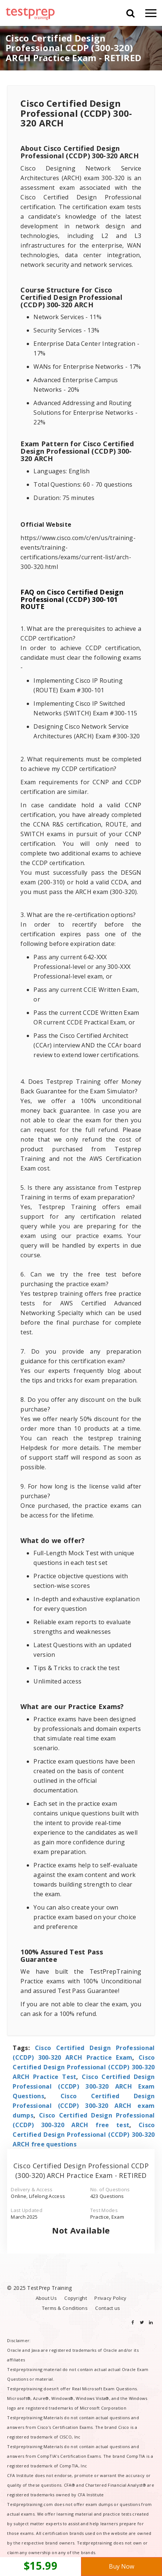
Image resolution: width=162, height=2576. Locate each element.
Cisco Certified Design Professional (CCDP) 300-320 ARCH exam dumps (84, 2105)
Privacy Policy (110, 2298)
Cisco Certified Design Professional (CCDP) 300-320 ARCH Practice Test (84, 2067)
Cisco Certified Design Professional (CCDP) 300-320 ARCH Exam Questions (84, 2086)
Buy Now (121, 2566)
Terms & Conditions (65, 2308)
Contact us (107, 2308)
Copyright (75, 2298)
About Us (46, 2298)
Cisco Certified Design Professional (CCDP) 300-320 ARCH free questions (84, 2134)
